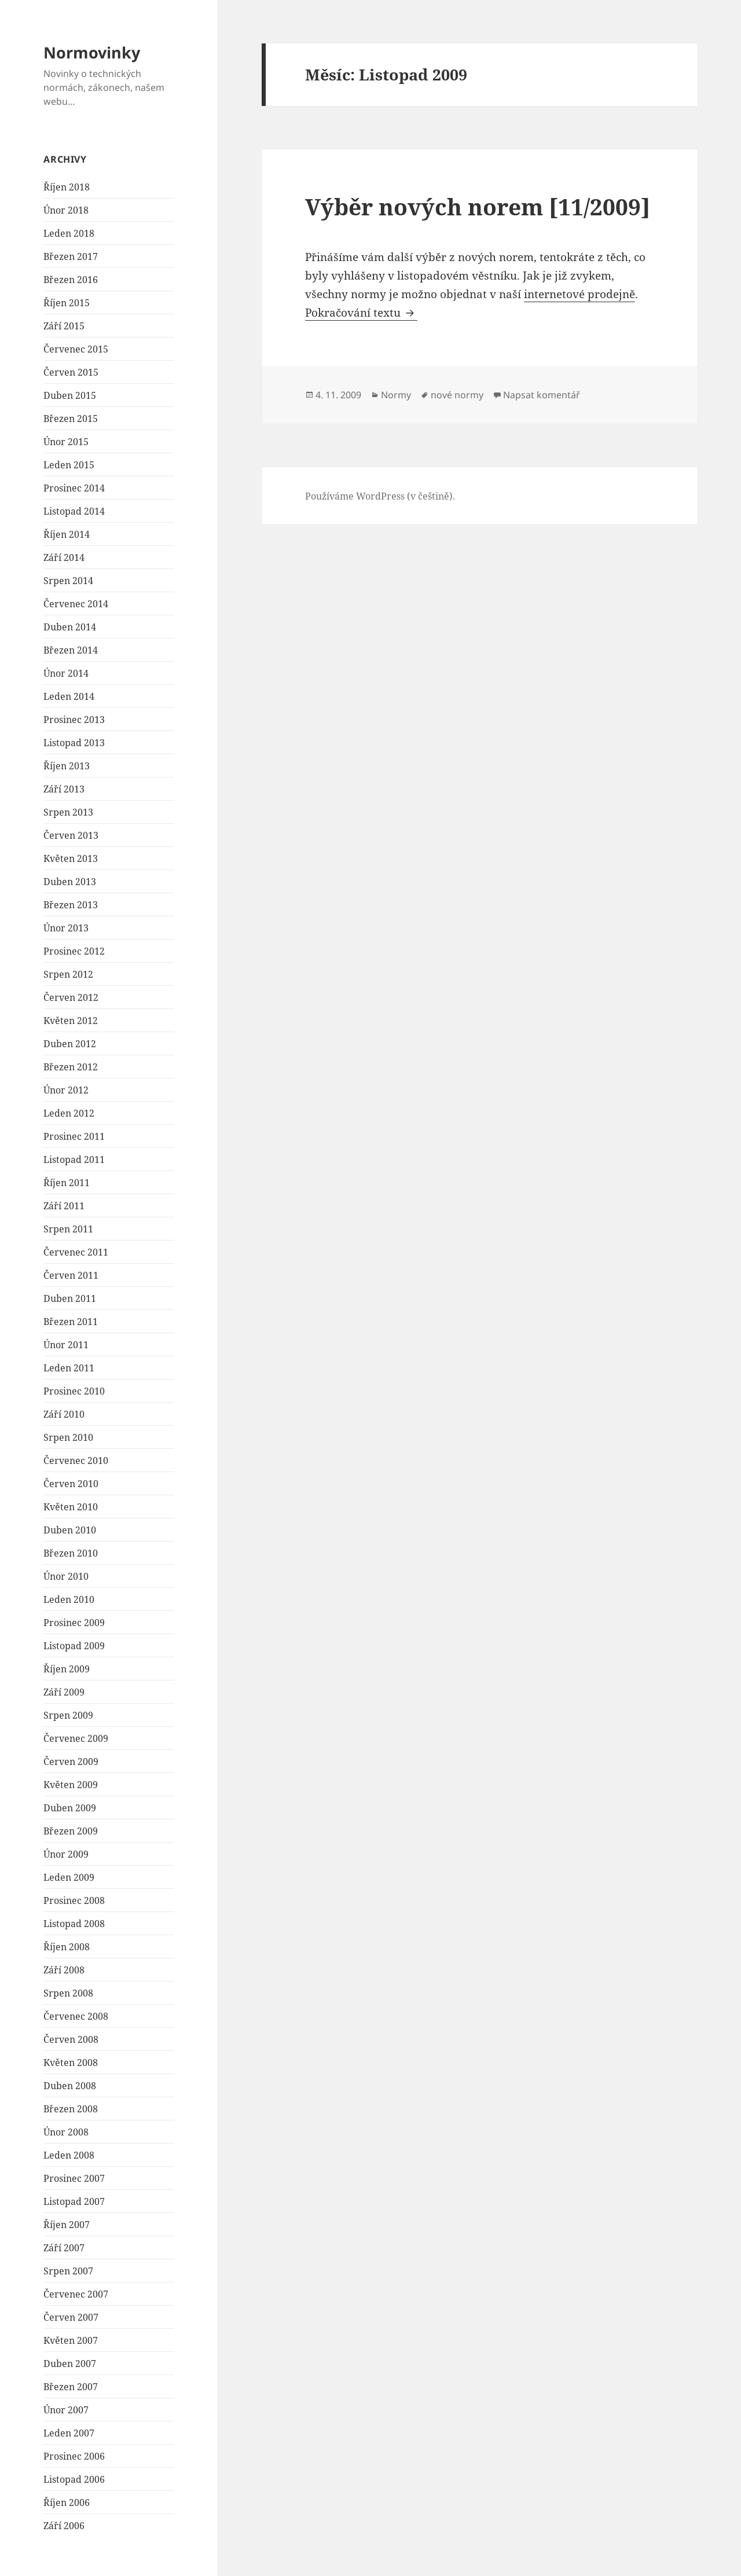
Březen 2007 (70, 2386)
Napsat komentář (541, 394)
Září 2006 (64, 2525)
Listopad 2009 (74, 1645)
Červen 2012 (70, 997)
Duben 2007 (69, 2363)
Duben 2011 (69, 1298)
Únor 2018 (66, 210)
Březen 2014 (70, 650)
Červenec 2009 (75, 1738)
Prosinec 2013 (74, 719)
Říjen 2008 (66, 1946)
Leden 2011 (68, 1368)
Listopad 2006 (74, 2479)
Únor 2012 (66, 1090)
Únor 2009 (66, 1854)
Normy (396, 394)
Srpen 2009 (68, 1715)
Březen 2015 (70, 418)
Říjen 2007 (66, 2224)
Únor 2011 (66, 1344)
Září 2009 (64, 1692)
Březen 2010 (70, 1553)
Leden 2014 (68, 696)
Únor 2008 (66, 2132)
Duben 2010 (69, 1530)
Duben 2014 (69, 627)
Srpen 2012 (68, 974)
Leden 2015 (68, 464)
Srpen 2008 (68, 1993)
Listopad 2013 (74, 742)
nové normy (457, 394)
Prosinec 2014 (74, 488)
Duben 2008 (69, 2085)
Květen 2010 (70, 1506)
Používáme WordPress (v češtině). (380, 496)
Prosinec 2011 (74, 1136)
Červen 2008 (70, 2039)
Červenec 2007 (75, 2294)
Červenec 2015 (75, 349)
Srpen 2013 (68, 812)
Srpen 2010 (68, 1437)
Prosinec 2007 (74, 2178)
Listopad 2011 (74, 1159)
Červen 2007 (70, 2317)
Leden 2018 (68, 233)
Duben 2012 (69, 1043)
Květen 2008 (70, 2062)
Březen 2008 (70, 2108)
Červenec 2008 (75, 2016)
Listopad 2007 (74, 2201)
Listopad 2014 (74, 511)
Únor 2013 (66, 928)
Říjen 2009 (66, 1669)
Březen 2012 (70, 1067)
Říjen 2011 (66, 1182)
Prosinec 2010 (74, 1391)
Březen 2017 (70, 256)
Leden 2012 (68, 1113)
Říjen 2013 (66, 765)
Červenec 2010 (75, 1460)
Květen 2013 (70, 858)
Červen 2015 (70, 372)
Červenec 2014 (75, 603)
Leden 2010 (68, 1599)
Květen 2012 (70, 1020)
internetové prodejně (579, 294)
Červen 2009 (70, 1761)
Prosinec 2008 (74, 1900)
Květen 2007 (70, 2340)
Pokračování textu (361, 312)
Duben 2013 (69, 881)
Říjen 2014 (66, 534)
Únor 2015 (66, 441)
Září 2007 (64, 2247)
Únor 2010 (66, 1576)
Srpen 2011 (68, 1229)
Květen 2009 (70, 1784)
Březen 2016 (70, 279)
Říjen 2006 (66, 2502)
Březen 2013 (70, 904)
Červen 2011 (70, 1275)
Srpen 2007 (68, 2271)
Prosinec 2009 (74, 1622)
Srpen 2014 (68, 580)
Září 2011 (64, 1205)
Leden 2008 (68, 2155)
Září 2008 (64, 1970)
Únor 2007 (66, 2409)
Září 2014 (64, 557)
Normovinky (91, 52)
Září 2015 (64, 326)
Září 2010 (64, 1414)
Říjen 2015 (66, 302)
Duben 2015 (69, 395)
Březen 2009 (70, 1831)
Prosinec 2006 (74, 2456)
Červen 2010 (70, 1483)
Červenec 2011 (75, 1252)
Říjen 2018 (66, 187)
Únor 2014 (66, 673)
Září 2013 (64, 789)
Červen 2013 (70, 835)
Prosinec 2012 (74, 951)
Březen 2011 (70, 1321)
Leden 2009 (68, 1877)
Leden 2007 (68, 2433)
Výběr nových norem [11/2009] (477, 206)
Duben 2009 (69, 1807)
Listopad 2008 (74, 1923)
